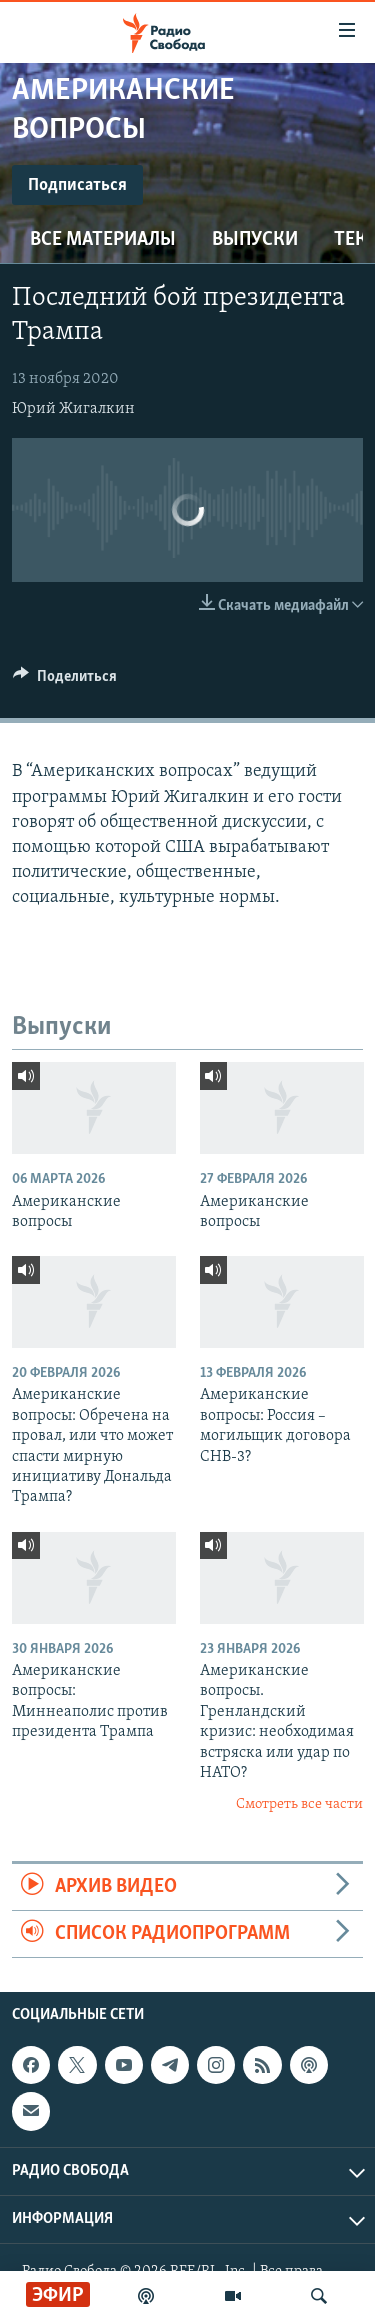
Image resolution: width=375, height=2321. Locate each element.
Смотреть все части (299, 1804)
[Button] (65, 681)
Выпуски (255, 240)
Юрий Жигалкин (73, 409)
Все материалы (103, 240)
